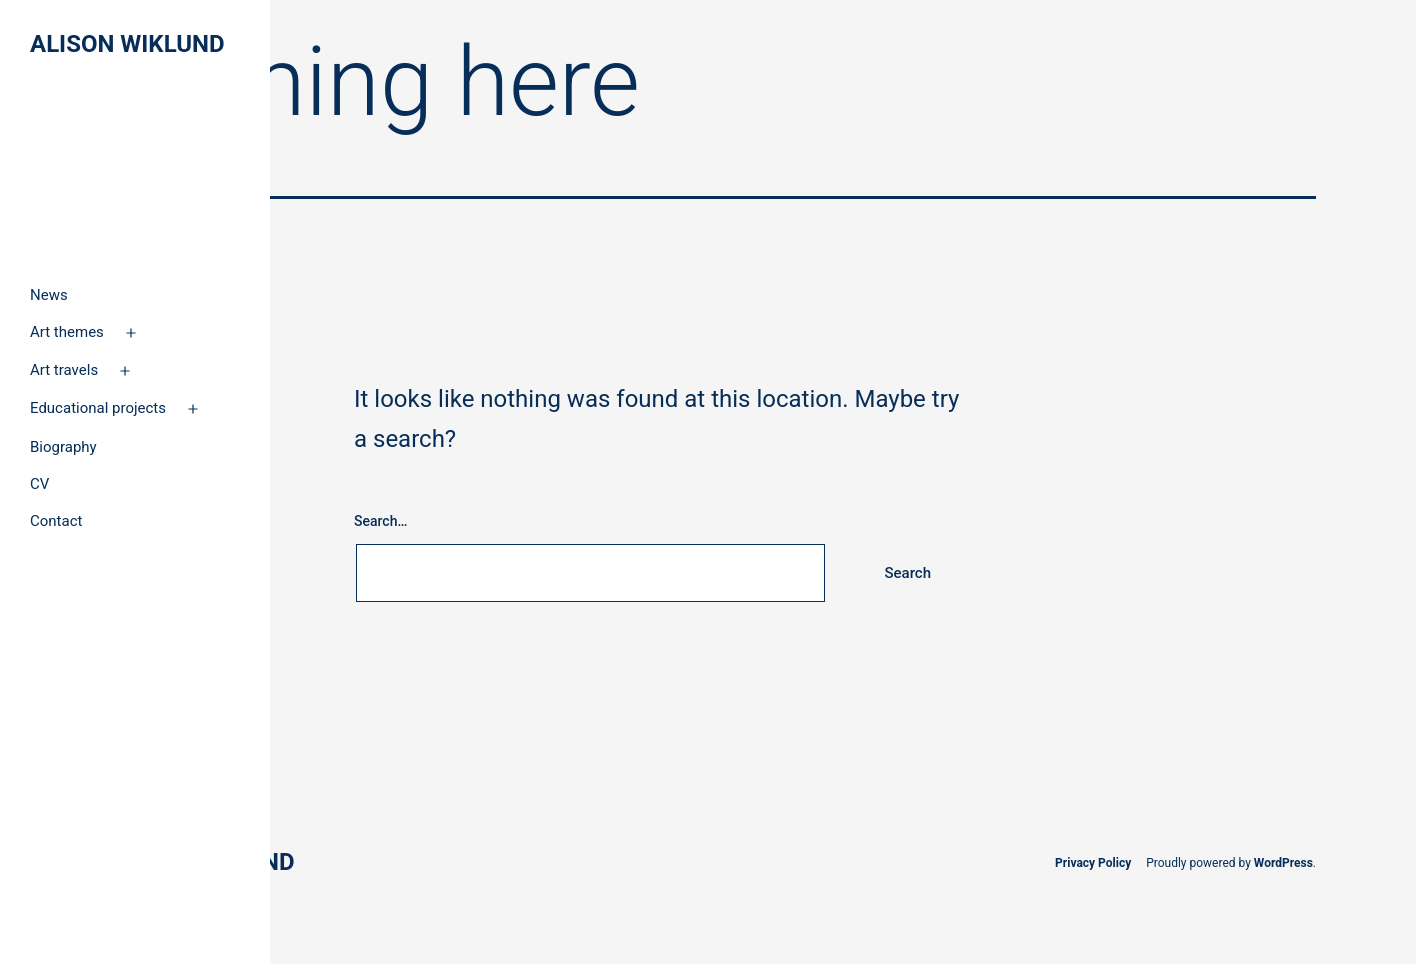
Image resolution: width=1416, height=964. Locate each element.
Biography (63, 447)
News (49, 295)
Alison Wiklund (127, 44)
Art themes (67, 332)
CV (39, 484)
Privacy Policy (1093, 863)
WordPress (1283, 863)
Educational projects (98, 408)
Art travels (64, 370)
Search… (380, 521)
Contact (56, 521)
